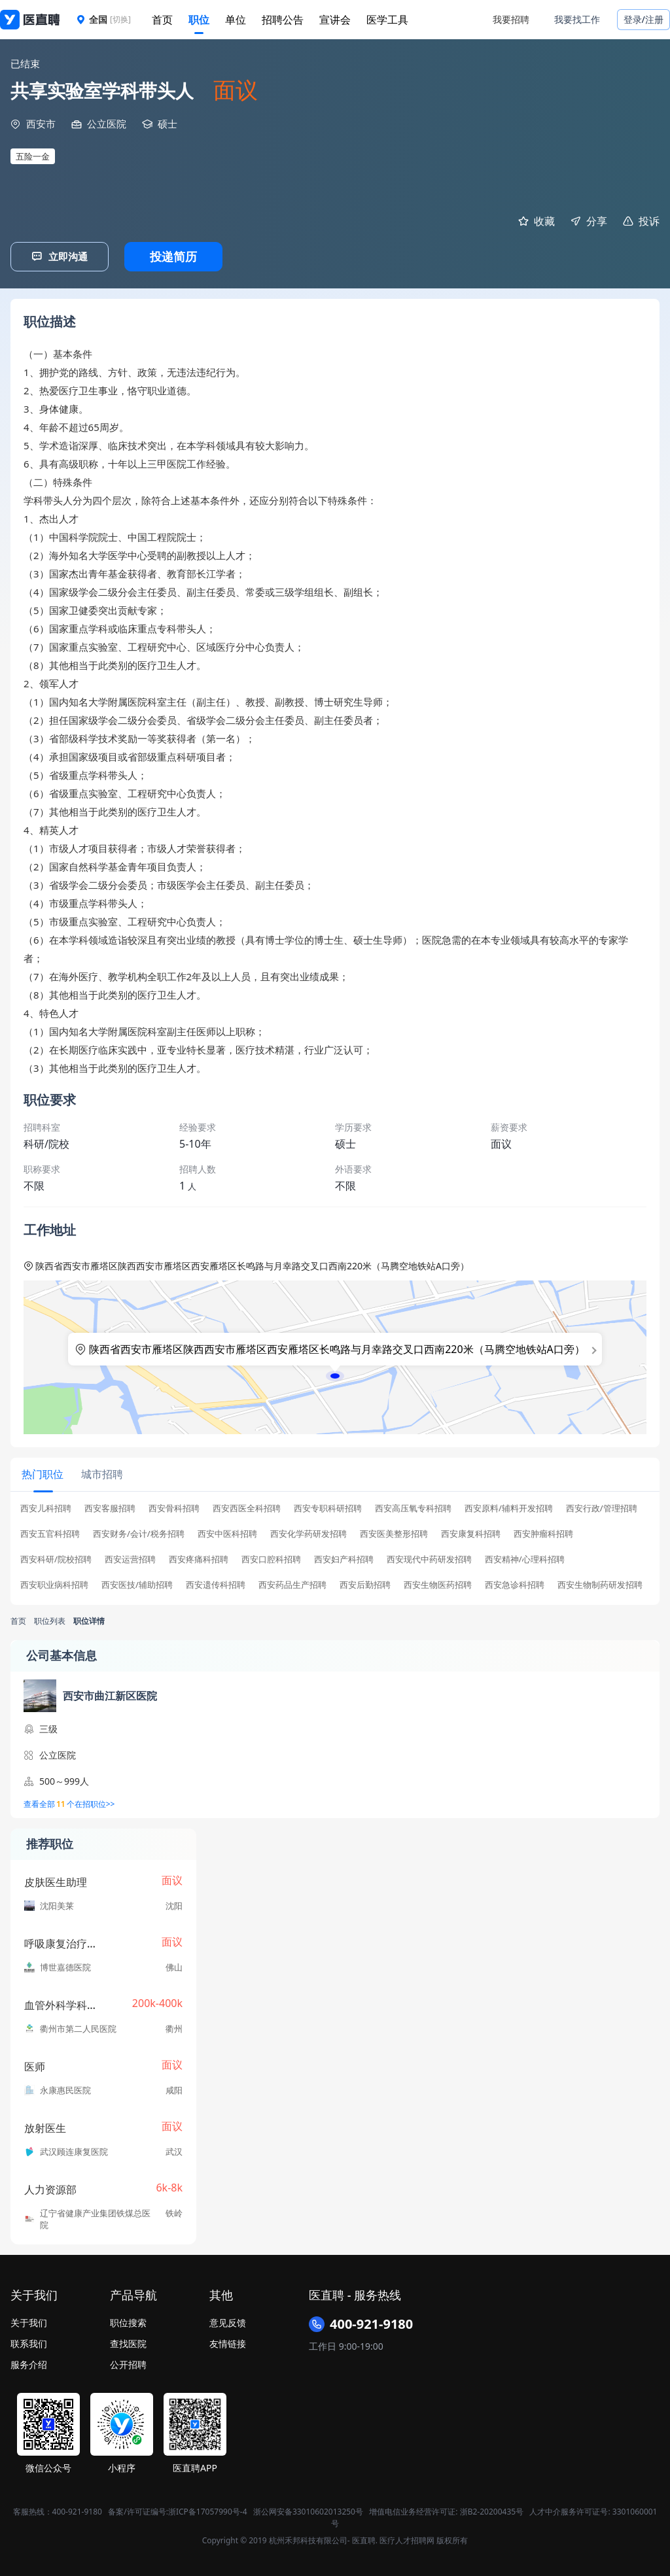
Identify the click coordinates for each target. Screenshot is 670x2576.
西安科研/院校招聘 (56, 1557)
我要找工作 (577, 19)
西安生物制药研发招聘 (600, 1583)
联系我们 (28, 2341)
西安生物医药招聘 (438, 1583)
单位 (235, 19)
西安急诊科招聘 (514, 1583)
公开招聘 (128, 2362)
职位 (198, 19)
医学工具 (387, 19)
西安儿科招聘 (45, 1506)
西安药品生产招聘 (292, 1583)
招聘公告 (283, 19)
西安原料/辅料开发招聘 (509, 1506)
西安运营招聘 (130, 1557)
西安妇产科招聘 (344, 1557)
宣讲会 (335, 19)
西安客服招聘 (109, 1506)
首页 (162, 19)
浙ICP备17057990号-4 (207, 2509)
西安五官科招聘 (50, 1531)
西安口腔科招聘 (271, 1557)
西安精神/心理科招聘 (525, 1557)
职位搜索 (128, 2320)
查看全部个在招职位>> (69, 1802)
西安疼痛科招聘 (198, 1557)
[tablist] (335, 1474)
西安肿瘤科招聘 (543, 1531)
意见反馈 (227, 2320)
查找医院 (128, 2341)
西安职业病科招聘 (54, 1583)
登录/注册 (643, 19)
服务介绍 (28, 2362)
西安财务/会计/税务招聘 (139, 1531)
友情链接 (227, 2341)
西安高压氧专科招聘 (413, 1506)
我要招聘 (511, 19)
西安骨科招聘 (174, 1506)
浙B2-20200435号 (491, 2509)
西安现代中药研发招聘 (429, 1557)
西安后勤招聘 (365, 1583)
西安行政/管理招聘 (601, 1506)
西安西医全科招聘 (247, 1506)
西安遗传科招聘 (215, 1583)
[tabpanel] (335, 1548)
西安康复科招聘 (471, 1531)
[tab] (42, 1473)
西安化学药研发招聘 (308, 1531)
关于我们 (28, 2320)
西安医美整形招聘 (394, 1531)
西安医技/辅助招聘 (137, 1583)
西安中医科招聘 (227, 1531)
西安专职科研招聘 (328, 1506)
